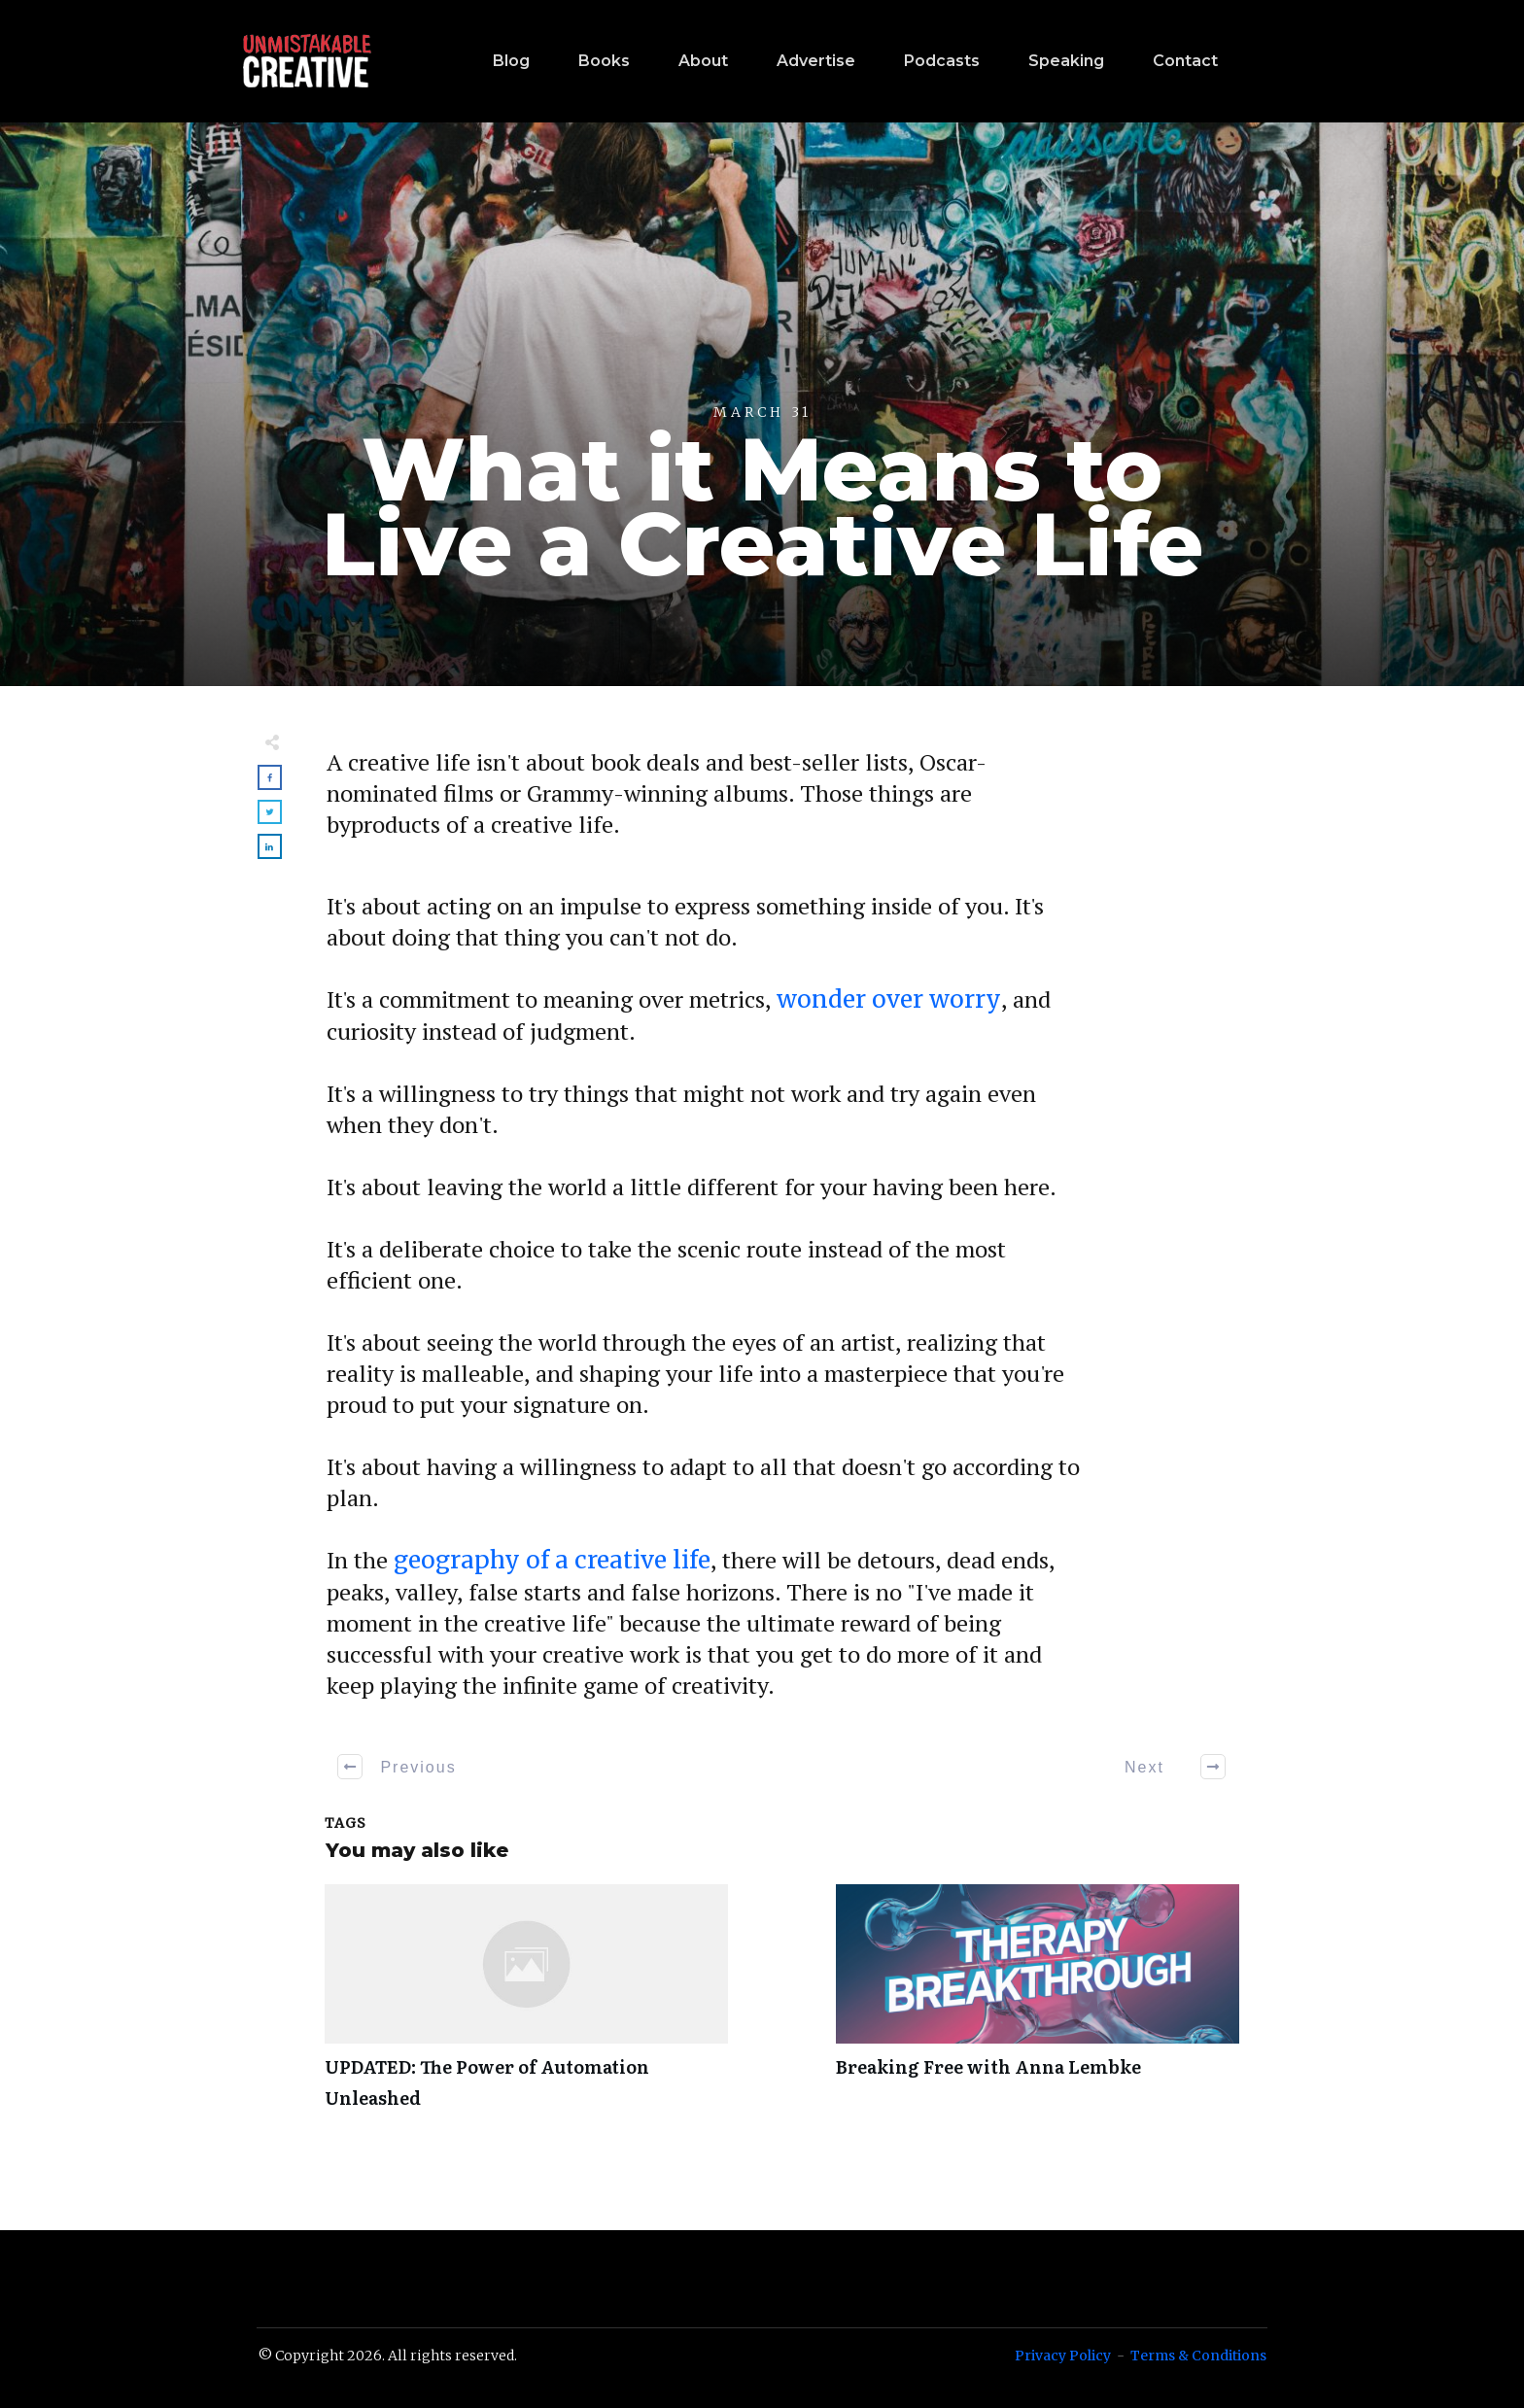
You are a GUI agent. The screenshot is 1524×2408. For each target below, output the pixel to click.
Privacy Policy (1063, 2355)
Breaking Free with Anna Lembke (1037, 2008)
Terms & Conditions (1198, 2355)
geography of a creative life (552, 1560)
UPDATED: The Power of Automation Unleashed (526, 2008)
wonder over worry (889, 999)
